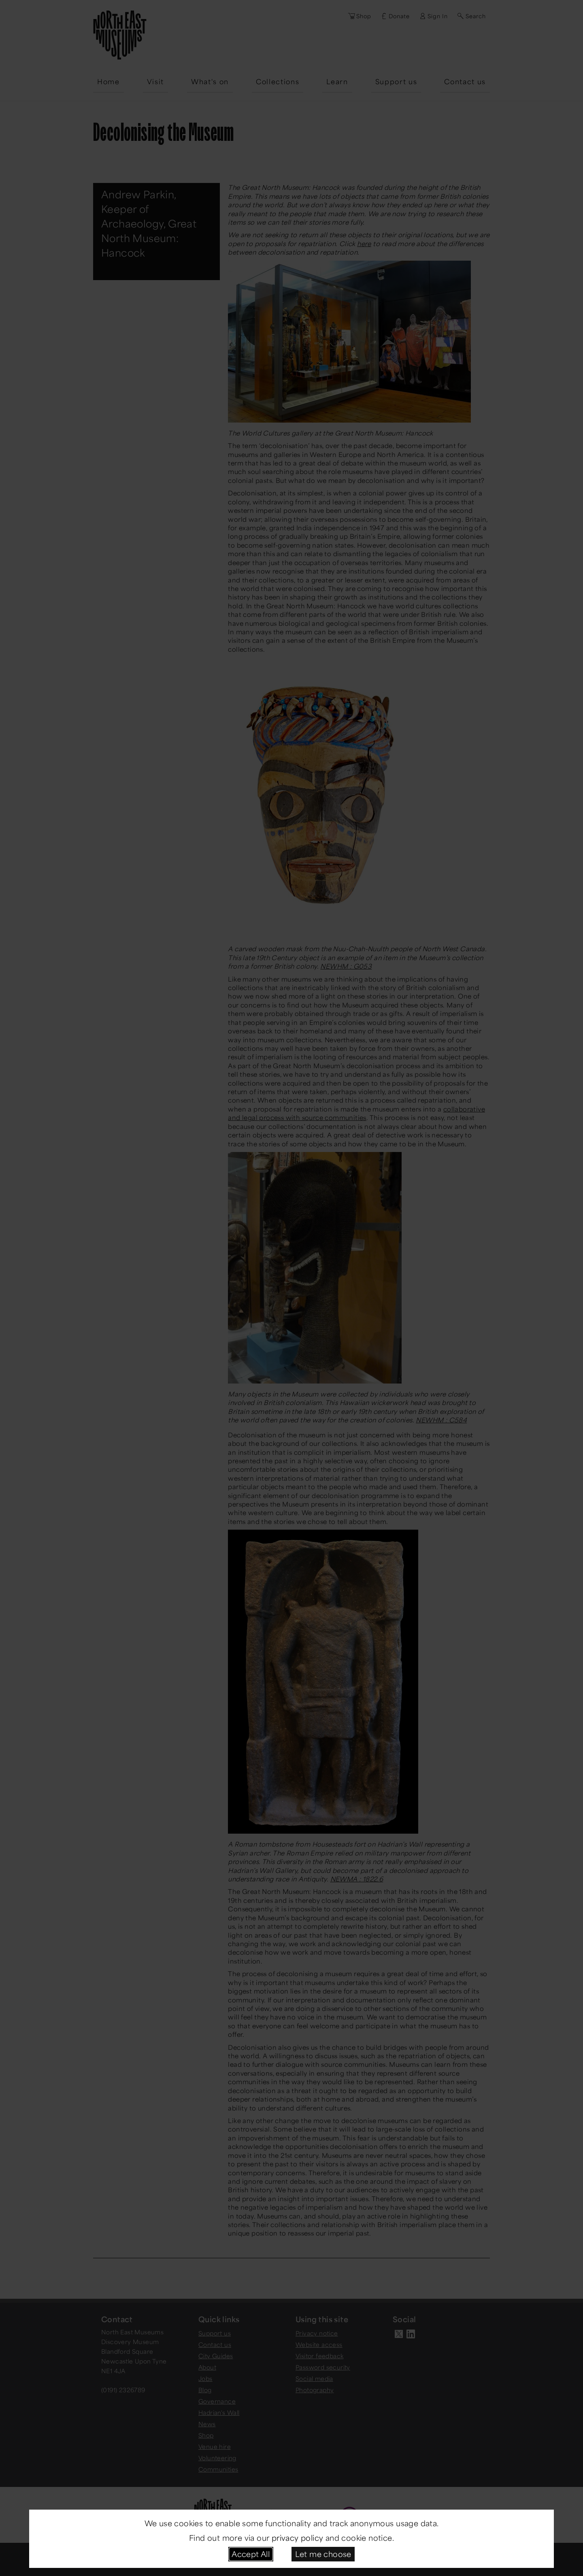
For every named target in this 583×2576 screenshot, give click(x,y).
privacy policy (297, 2537)
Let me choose (323, 2554)
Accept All (251, 2554)
